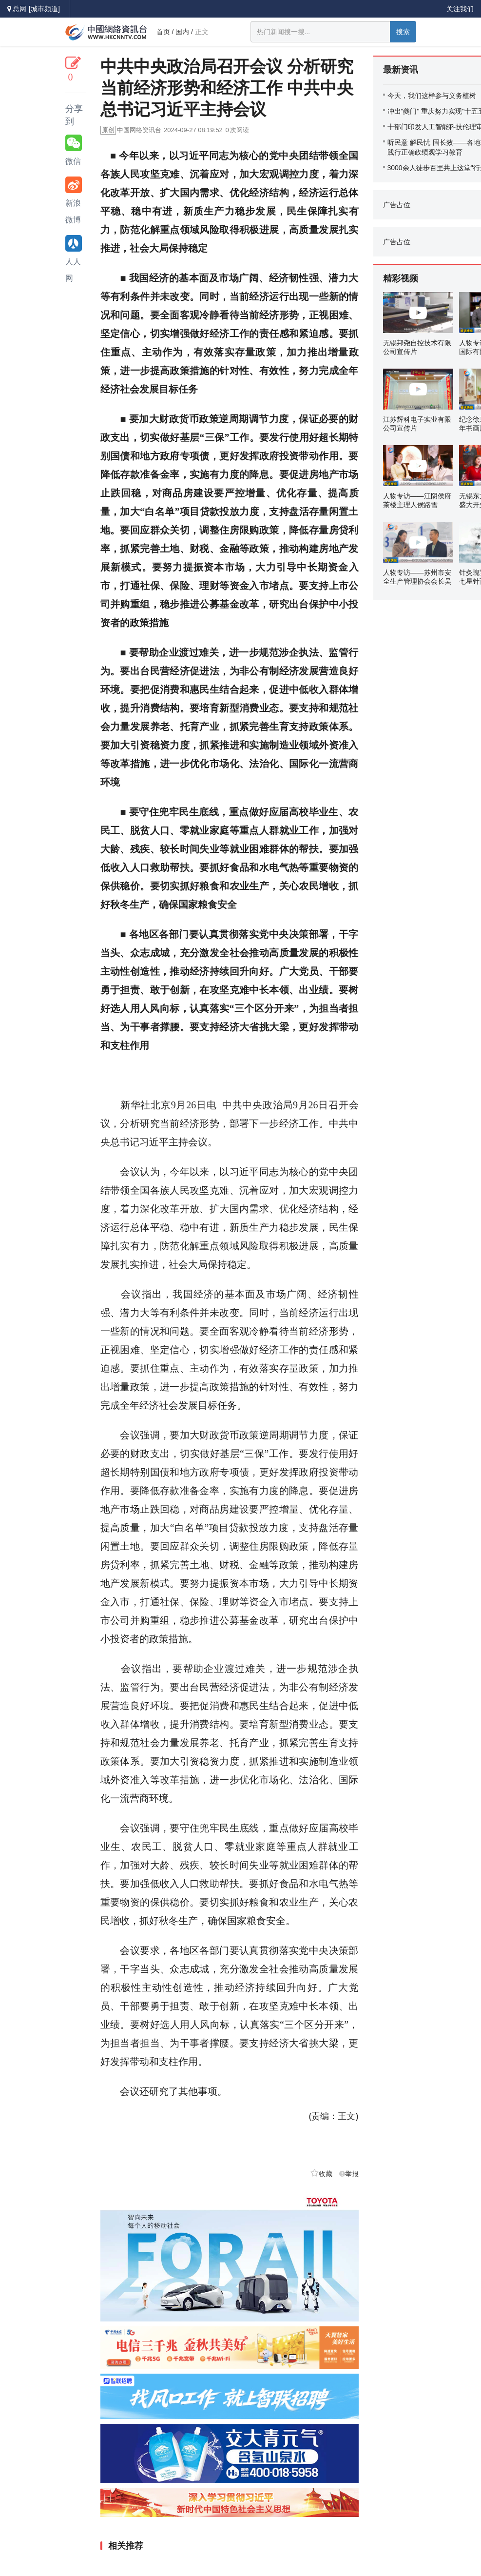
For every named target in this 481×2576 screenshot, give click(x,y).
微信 (73, 150)
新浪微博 (73, 200)
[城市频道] (44, 9)
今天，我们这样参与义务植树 (431, 95)
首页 (163, 32)
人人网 (73, 258)
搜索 (403, 32)
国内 (182, 32)
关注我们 (460, 9)
